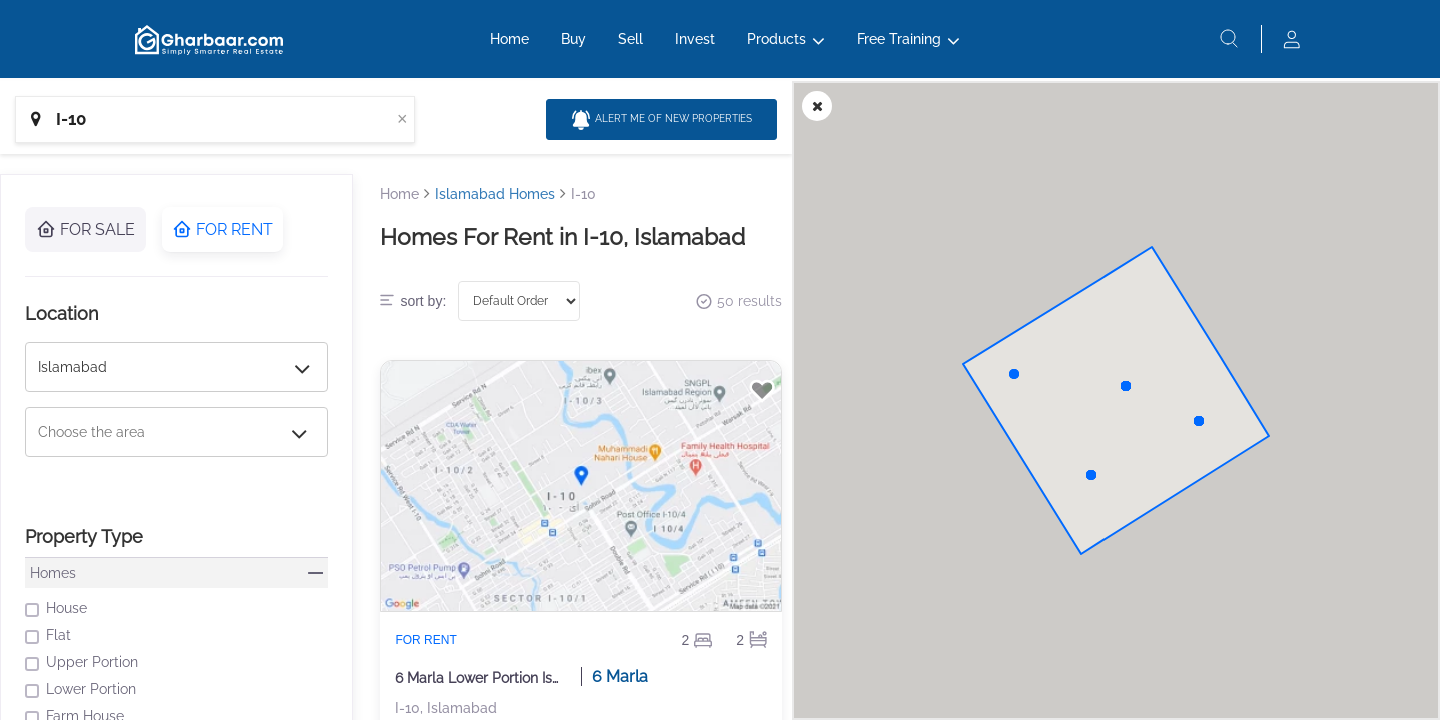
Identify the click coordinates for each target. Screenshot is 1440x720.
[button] (1126, 386)
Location (62, 313)
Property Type (84, 536)
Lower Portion (80, 689)
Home (509, 47)
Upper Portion (81, 662)
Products (776, 47)
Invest (695, 47)
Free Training (899, 47)
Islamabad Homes (495, 194)
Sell (630, 47)
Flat (48, 635)
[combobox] (215, 119)
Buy (573, 47)
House (56, 608)
